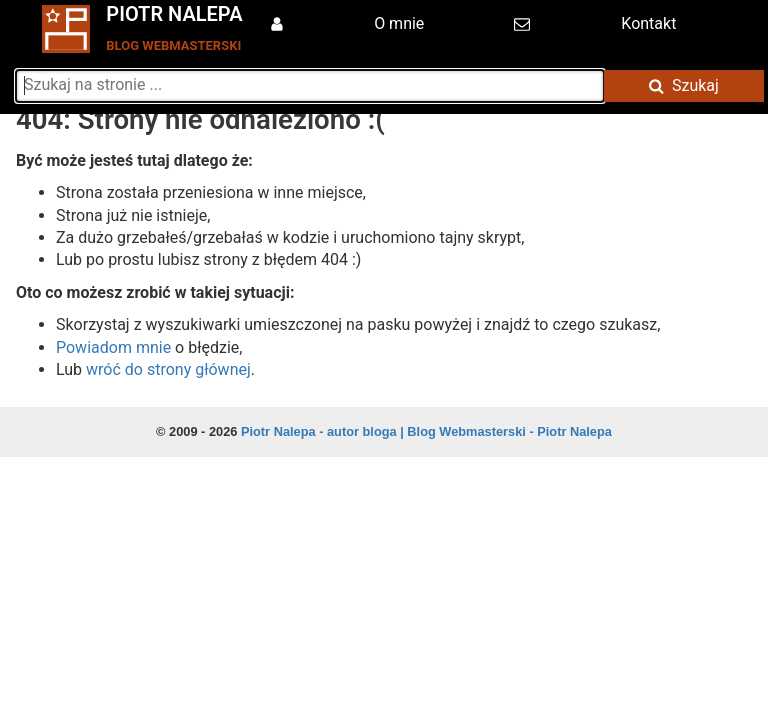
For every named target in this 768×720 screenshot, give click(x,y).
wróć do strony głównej (168, 369)
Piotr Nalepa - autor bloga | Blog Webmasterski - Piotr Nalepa (426, 431)
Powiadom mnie (113, 347)
